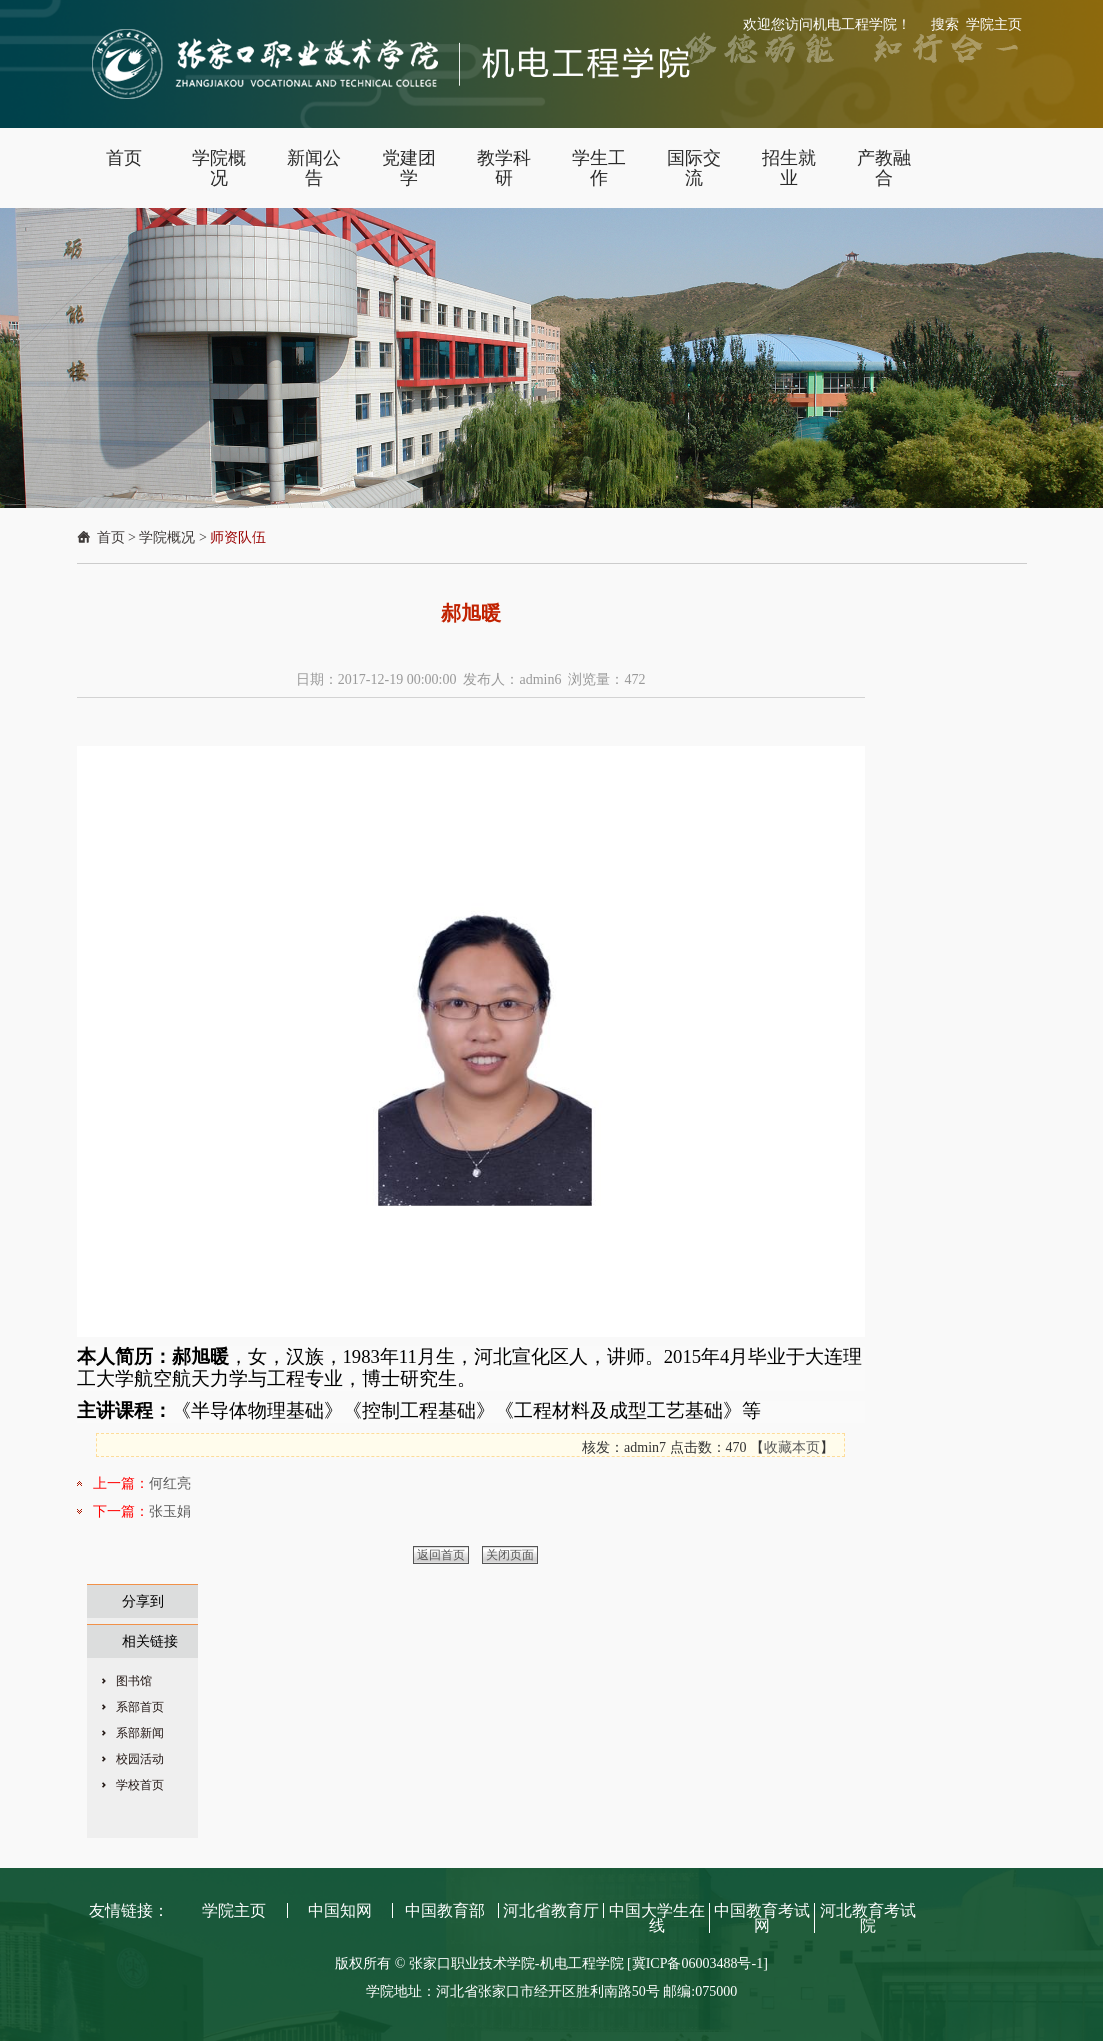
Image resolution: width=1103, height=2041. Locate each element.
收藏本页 (792, 1447)
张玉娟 (170, 1511)
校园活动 (140, 1759)
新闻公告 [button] (314, 168)
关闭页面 (510, 1555)
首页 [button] (124, 158)
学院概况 (167, 537)
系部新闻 (140, 1733)
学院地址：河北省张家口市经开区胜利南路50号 (515, 1991)
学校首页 (140, 1785)
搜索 (945, 24)
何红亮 (170, 1483)
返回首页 (441, 1555)
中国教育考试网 (762, 1918)
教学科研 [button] (504, 168)
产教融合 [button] (884, 168)
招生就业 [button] (789, 168)
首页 (111, 537)
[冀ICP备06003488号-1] (697, 1963)
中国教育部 (445, 1910)
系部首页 (140, 1707)
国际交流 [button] (694, 168)
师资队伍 (238, 537)
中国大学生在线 (657, 1918)
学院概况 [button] (219, 168)
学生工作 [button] (599, 168)
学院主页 (994, 24)
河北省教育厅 (551, 1910)
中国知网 (340, 1910)
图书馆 (134, 1681)
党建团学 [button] (409, 168)
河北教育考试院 (868, 1918)
